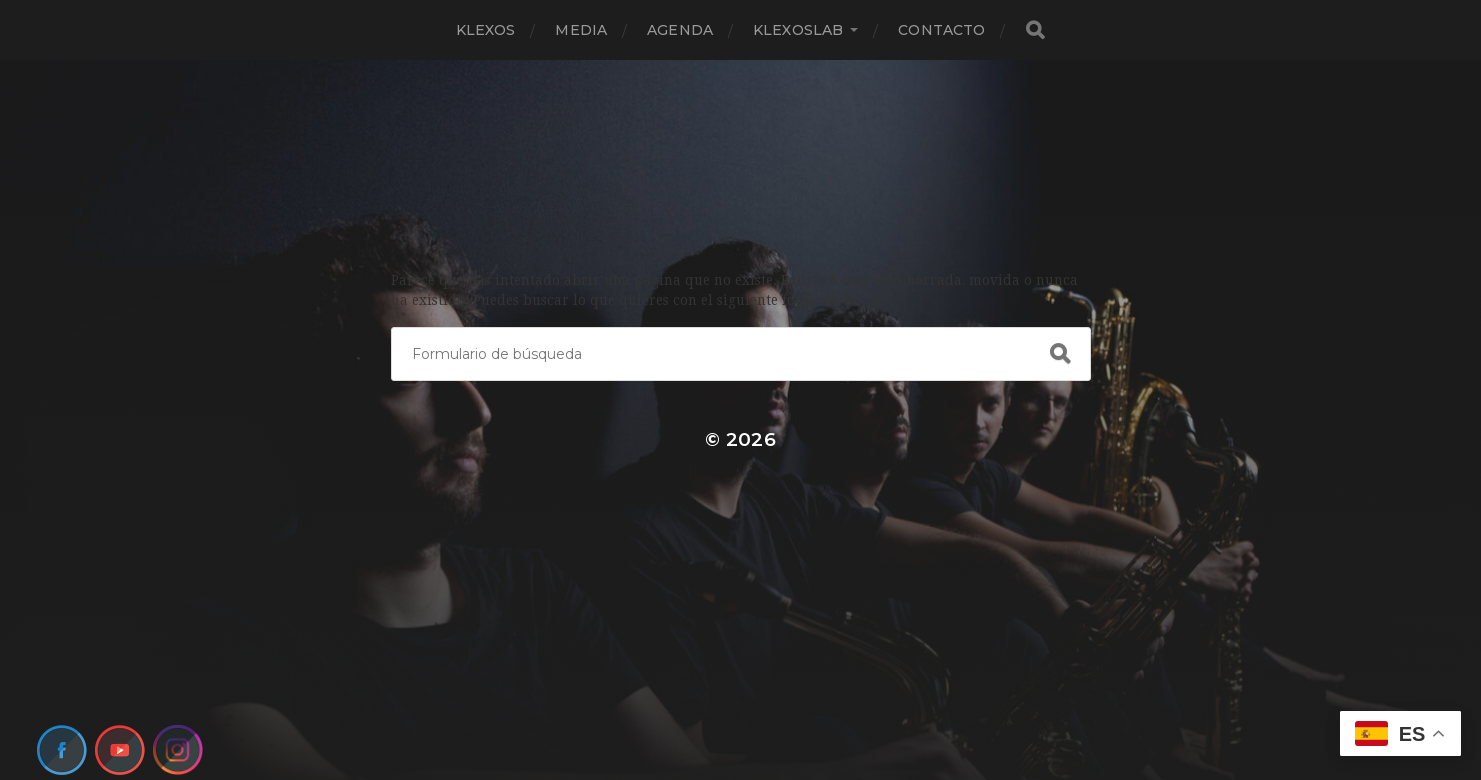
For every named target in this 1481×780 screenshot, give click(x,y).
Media (581, 30)
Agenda (680, 30)
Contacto (941, 30)
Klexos (486, 30)
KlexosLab (798, 30)
